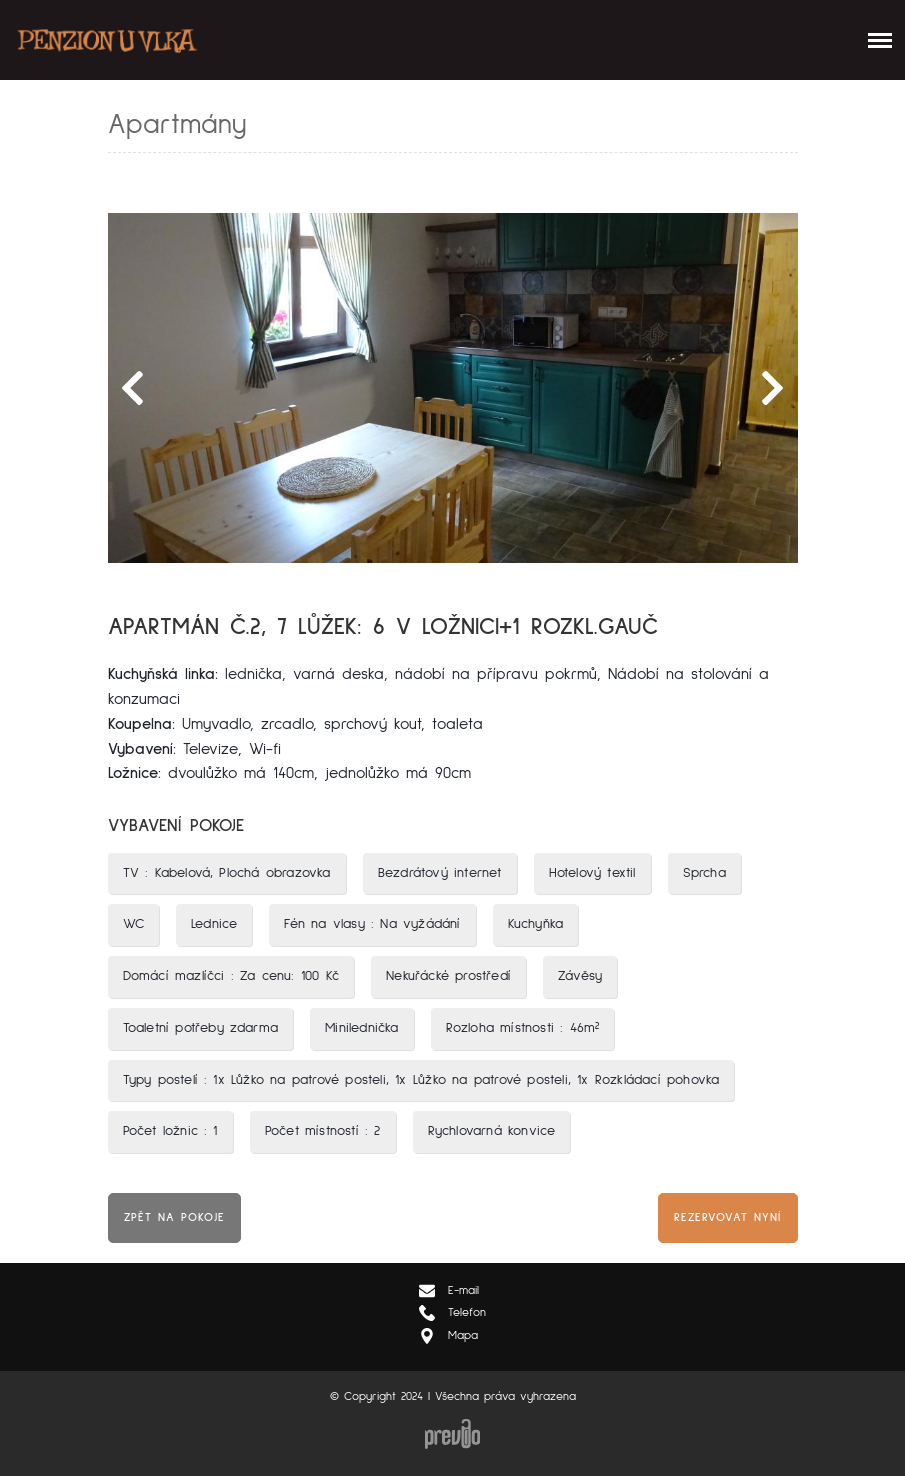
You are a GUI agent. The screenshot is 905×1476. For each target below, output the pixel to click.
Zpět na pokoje (174, 1218)
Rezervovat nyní (728, 1218)
